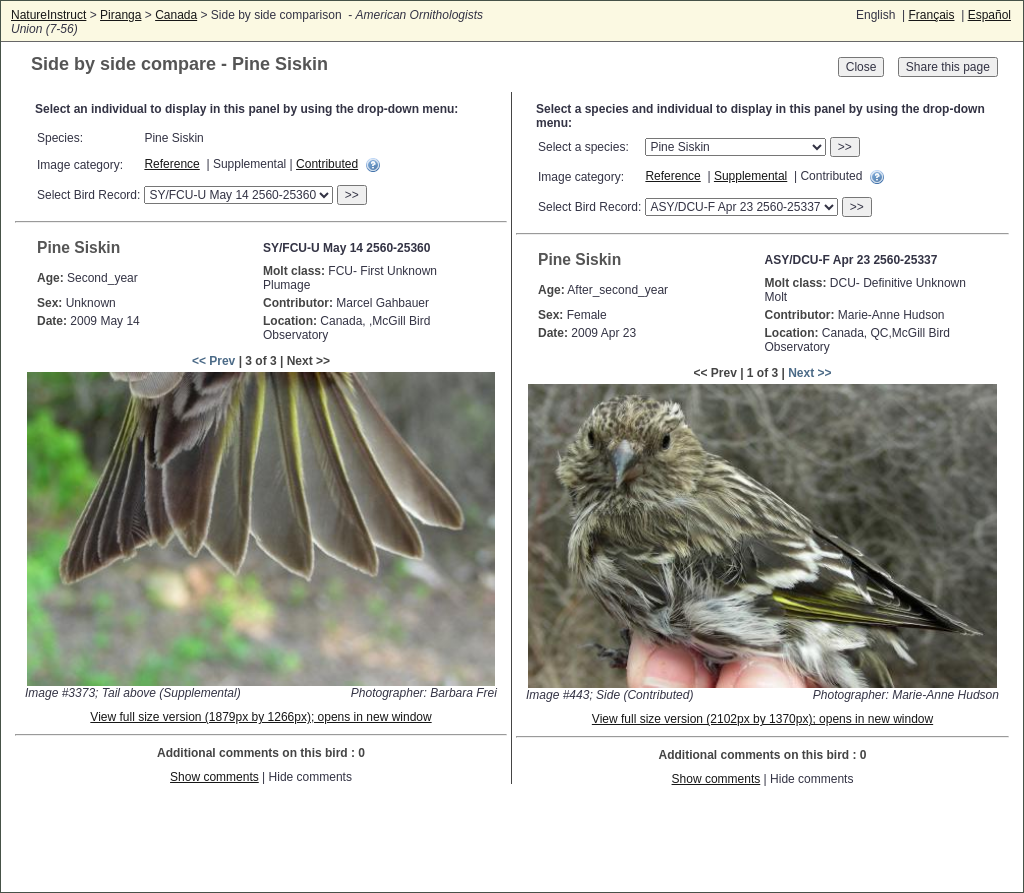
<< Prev (213, 361)
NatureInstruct (48, 15)
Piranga (120, 15)
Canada (176, 15)
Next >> (809, 373)
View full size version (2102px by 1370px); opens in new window (762, 719)
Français (931, 15)
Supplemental (750, 176)
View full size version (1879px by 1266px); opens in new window (260, 717)
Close (861, 67)
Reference (171, 164)
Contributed (327, 164)
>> (352, 195)
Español (989, 15)
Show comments (214, 777)
